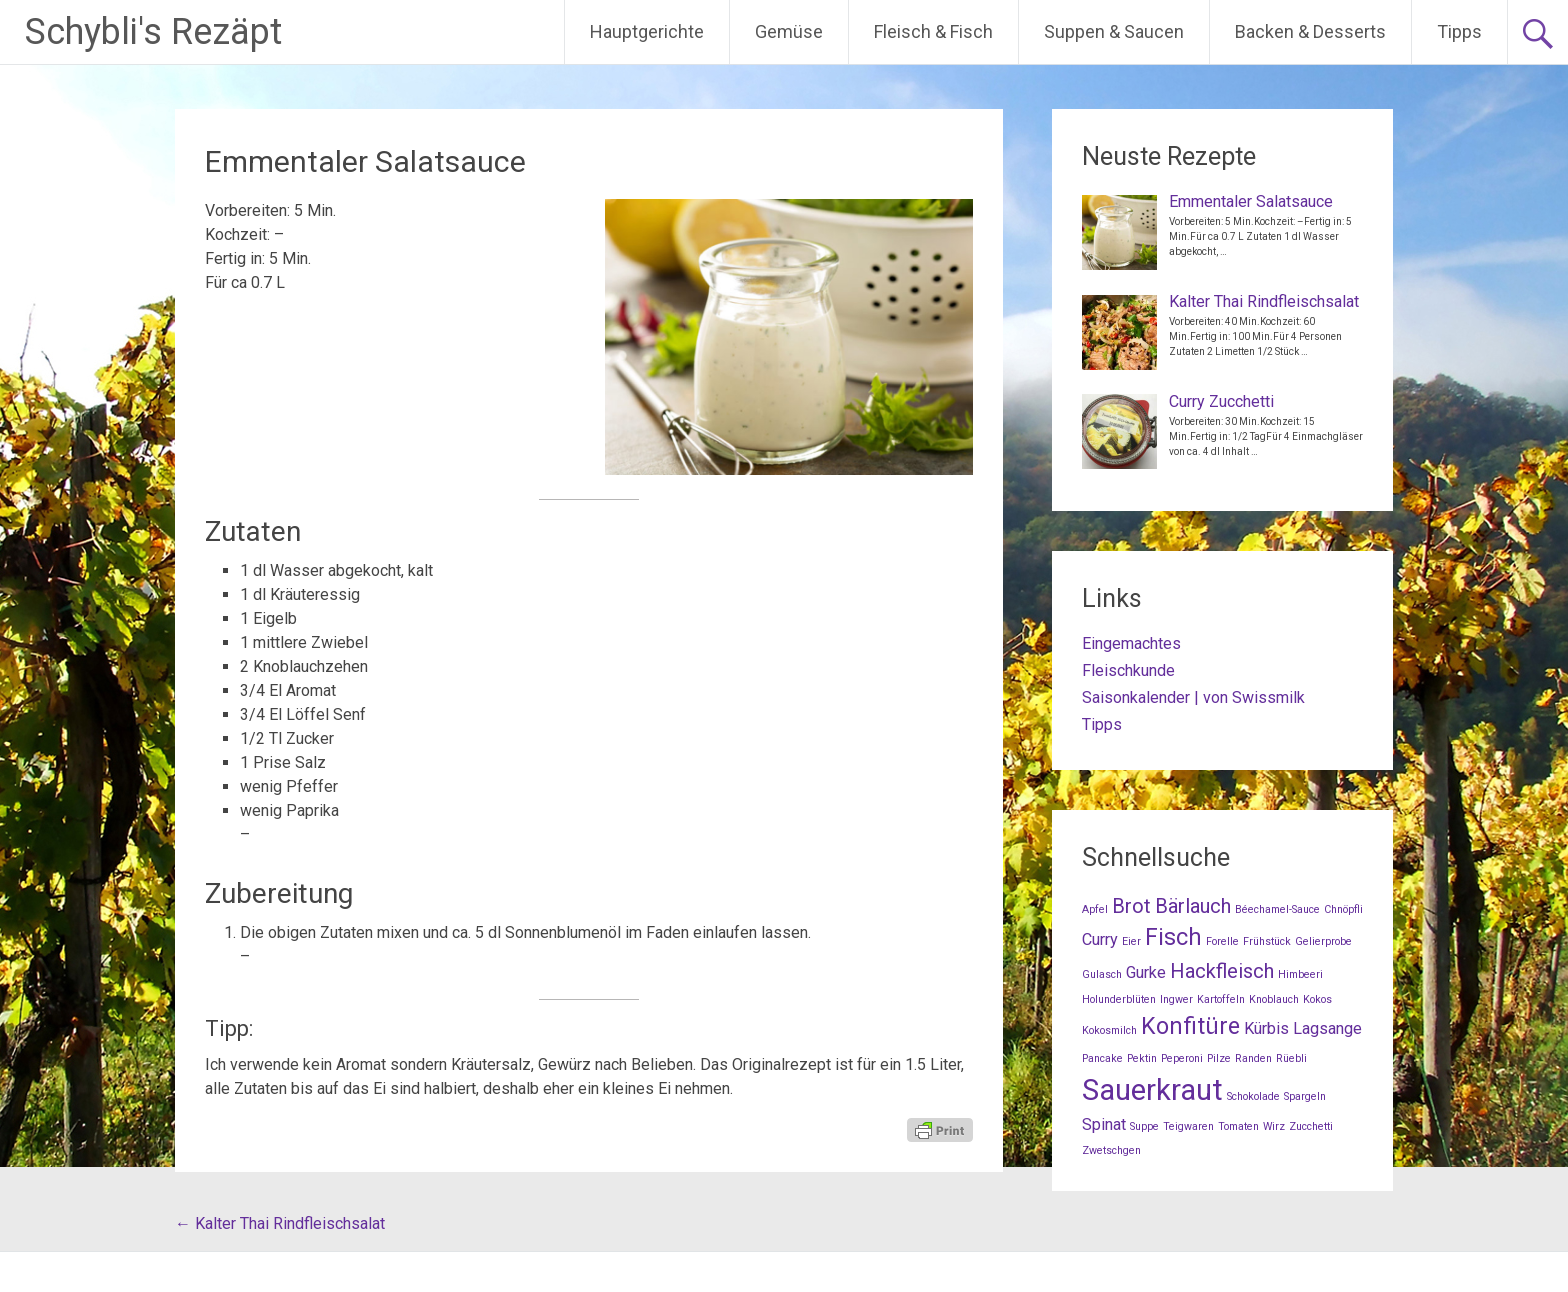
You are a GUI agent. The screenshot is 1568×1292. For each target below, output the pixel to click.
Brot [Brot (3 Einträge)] (1131, 906)
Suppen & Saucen (1114, 31)
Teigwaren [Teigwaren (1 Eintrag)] (1188, 1126)
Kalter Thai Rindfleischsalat (280, 1223)
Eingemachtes (1131, 643)
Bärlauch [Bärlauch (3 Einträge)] (1193, 906)
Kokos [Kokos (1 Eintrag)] (1317, 999)
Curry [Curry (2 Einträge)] (1100, 939)
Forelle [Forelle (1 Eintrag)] (1222, 941)
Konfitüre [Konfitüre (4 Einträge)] (1190, 1026)
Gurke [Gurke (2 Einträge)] (1146, 972)
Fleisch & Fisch (933, 31)
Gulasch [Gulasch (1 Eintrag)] (1102, 974)
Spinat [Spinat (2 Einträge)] (1104, 1124)
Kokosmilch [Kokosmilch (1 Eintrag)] (1109, 1030)
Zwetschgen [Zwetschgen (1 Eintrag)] (1111, 1150)
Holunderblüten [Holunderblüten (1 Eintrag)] (1119, 999)
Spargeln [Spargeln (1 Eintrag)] (1305, 1096)
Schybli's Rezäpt (153, 32)
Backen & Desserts (1310, 31)
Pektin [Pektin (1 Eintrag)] (1142, 1058)
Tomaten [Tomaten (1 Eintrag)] (1238, 1126)
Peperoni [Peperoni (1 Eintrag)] (1182, 1058)
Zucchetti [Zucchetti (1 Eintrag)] (1311, 1126)
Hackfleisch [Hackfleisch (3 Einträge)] (1222, 971)
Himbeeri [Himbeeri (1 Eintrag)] (1300, 974)
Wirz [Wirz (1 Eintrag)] (1274, 1126)
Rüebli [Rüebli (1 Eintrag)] (1291, 1058)
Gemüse (789, 31)
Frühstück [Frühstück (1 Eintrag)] (1267, 941)
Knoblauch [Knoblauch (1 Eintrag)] (1274, 999)
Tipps (1459, 31)
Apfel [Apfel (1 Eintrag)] (1095, 909)
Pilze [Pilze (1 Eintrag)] (1219, 1058)
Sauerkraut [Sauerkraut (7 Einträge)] (1152, 1090)
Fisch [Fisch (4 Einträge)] (1173, 937)
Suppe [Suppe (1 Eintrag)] (1144, 1126)
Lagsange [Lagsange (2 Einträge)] (1327, 1028)
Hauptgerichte (647, 31)
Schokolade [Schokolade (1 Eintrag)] (1253, 1096)
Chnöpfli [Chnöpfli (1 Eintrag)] (1343, 909)
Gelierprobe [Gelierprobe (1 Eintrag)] (1323, 941)
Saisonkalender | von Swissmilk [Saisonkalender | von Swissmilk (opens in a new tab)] (1193, 697)
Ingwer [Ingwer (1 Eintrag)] (1176, 999)
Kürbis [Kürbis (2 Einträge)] (1266, 1028)
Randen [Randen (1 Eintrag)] (1253, 1058)
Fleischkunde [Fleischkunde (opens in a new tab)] (1128, 670)
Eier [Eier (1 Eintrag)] (1131, 941)
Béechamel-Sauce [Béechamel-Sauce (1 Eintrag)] (1277, 909)
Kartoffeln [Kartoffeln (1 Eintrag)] (1221, 999)
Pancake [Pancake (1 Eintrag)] (1102, 1058)
